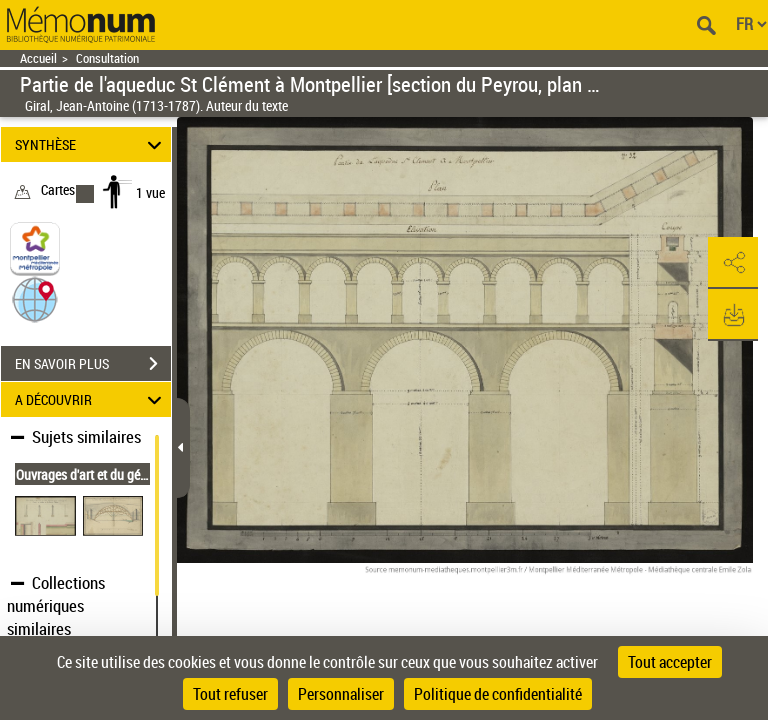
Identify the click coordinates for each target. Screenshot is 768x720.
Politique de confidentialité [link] (498, 694)
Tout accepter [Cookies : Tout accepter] (670, 662)
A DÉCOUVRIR (91, 399)
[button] (35, 298)
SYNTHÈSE (91, 144)
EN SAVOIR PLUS (93, 364)
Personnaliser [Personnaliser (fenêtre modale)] (341, 694)
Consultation (107, 58)
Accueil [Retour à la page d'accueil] (38, 58)
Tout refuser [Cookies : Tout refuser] (230, 694)
